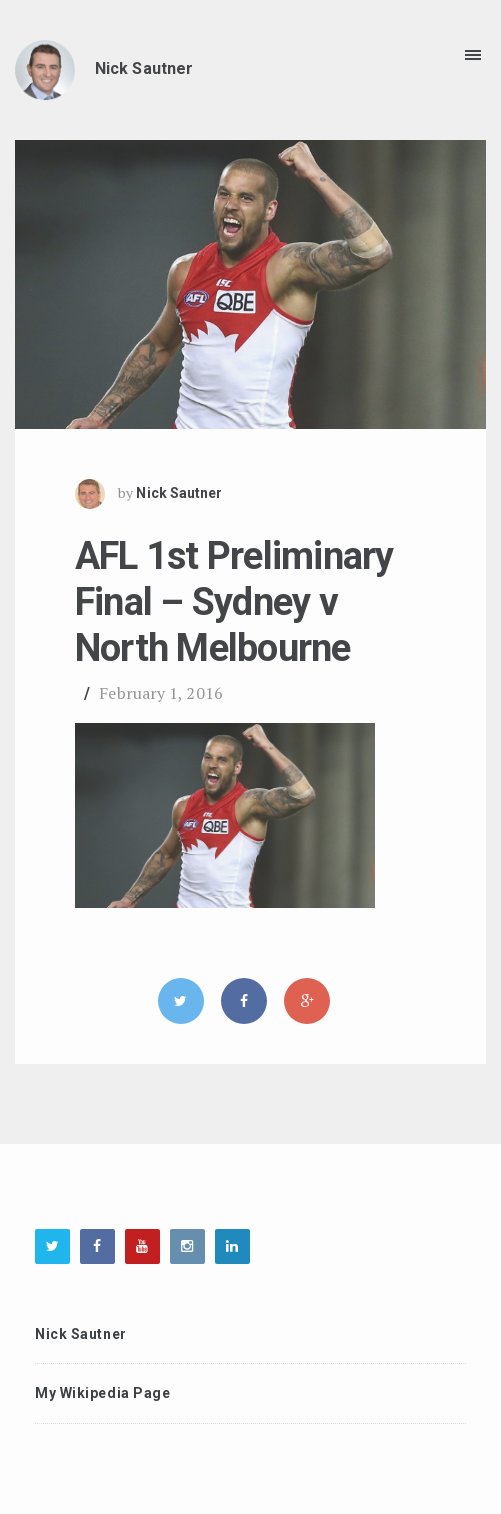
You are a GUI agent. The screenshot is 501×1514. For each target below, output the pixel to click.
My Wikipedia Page (103, 1393)
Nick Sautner (179, 493)
